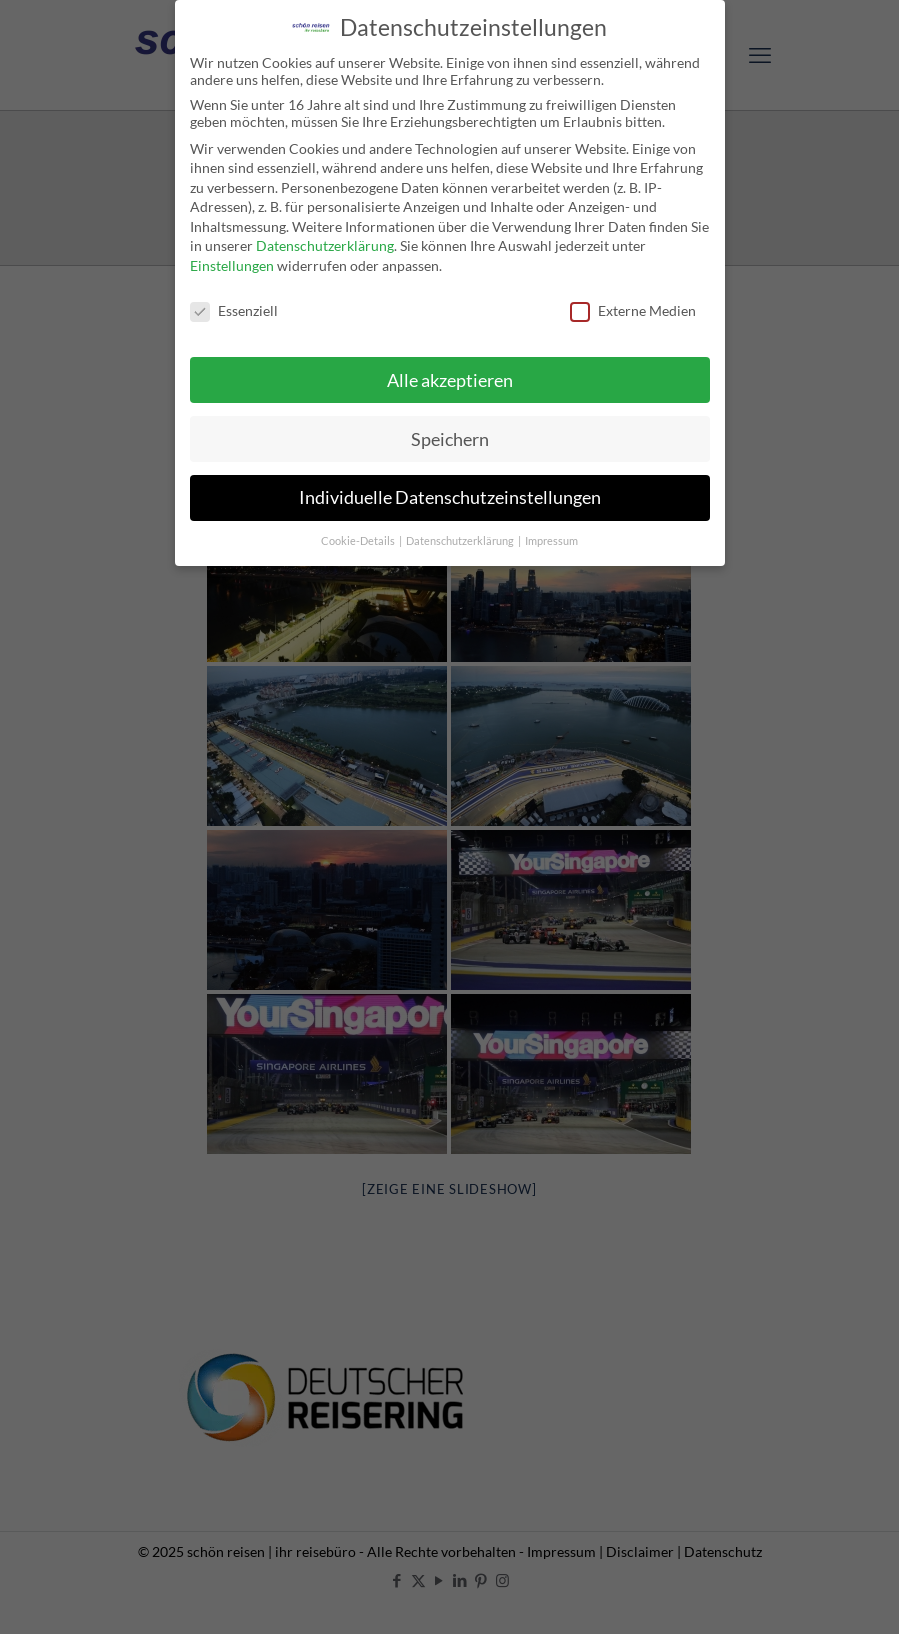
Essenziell (234, 302)
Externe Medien (633, 302)
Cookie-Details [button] (359, 534)
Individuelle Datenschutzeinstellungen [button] (450, 490)
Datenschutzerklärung (325, 238)
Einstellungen (232, 258)
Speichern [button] (450, 431)
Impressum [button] (551, 534)
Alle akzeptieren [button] (450, 372)
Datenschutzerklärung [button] (461, 534)
